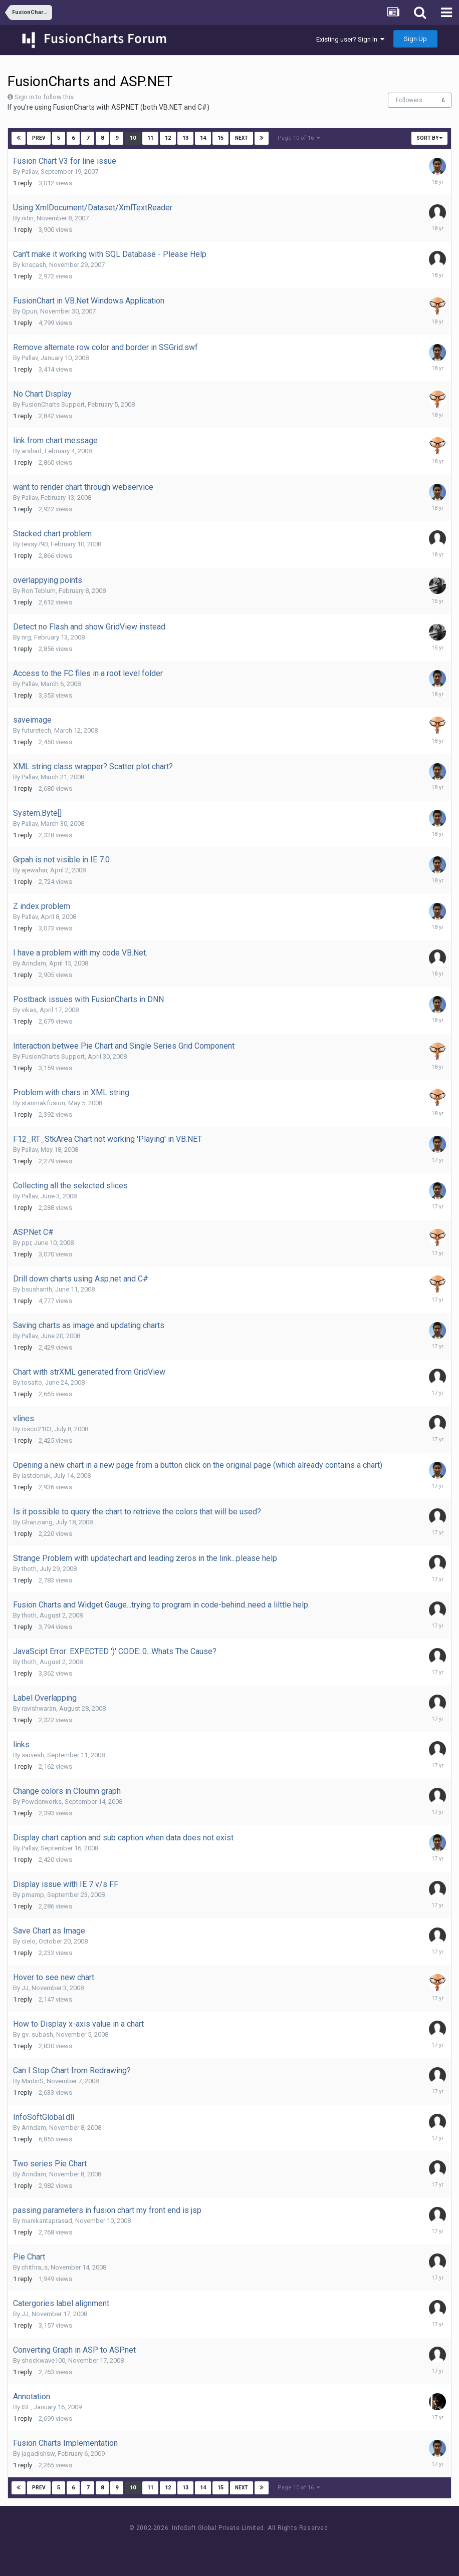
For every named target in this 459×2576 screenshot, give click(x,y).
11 (150, 138)
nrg (26, 637)
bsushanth (37, 1289)
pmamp (33, 1894)
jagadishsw (38, 2453)
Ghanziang (37, 1522)
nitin (28, 218)
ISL (26, 2407)
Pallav (30, 171)
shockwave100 (43, 2360)
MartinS (33, 2081)
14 (203, 138)
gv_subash (37, 2034)
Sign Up (415, 39)
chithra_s (35, 2267)
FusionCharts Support (53, 404)
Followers (409, 100)
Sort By (429, 138)
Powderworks (42, 1801)
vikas (29, 1010)
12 (168, 138)
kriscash (34, 264)
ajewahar (34, 870)
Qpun (29, 311)
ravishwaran (39, 1708)
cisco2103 (37, 1429)
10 (133, 138)
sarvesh (33, 1755)
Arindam (34, 963)
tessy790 (35, 544)
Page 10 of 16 (299, 138)
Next (241, 138)
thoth (29, 1568)
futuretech (36, 730)
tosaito (32, 1382)
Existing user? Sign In (350, 39)
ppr (26, 1242)
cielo (29, 1941)
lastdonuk (36, 1475)
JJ (25, 1988)
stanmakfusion (43, 1103)
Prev (39, 138)
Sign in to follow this (44, 97)
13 (185, 138)
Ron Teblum (39, 590)
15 (220, 138)
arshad (32, 451)
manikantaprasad (47, 2220)
